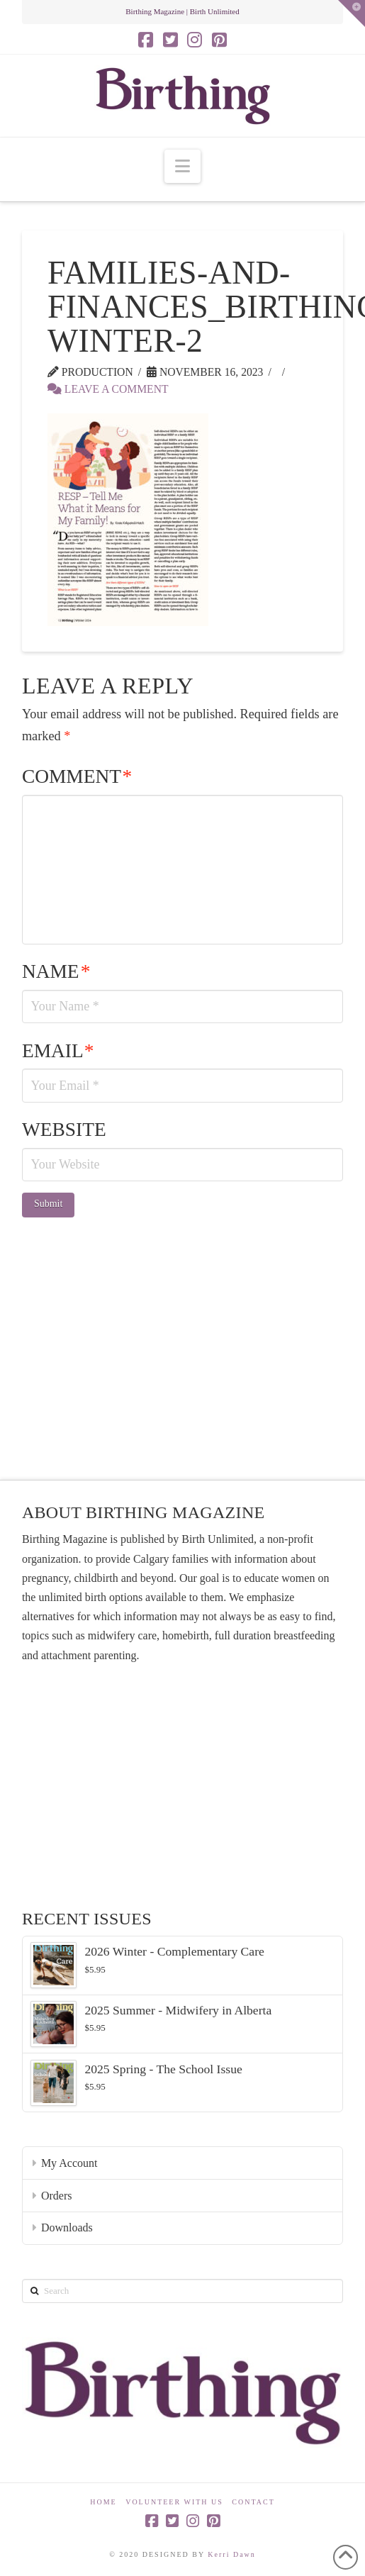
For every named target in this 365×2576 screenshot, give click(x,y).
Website (64, 1129)
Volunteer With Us (174, 2502)
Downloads (67, 2227)
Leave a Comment (108, 389)
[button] (182, 166)
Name (56, 971)
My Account (69, 2163)
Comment (77, 776)
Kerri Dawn (231, 2554)
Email (58, 1050)
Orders (56, 2196)
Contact (253, 2502)
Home (103, 2502)
